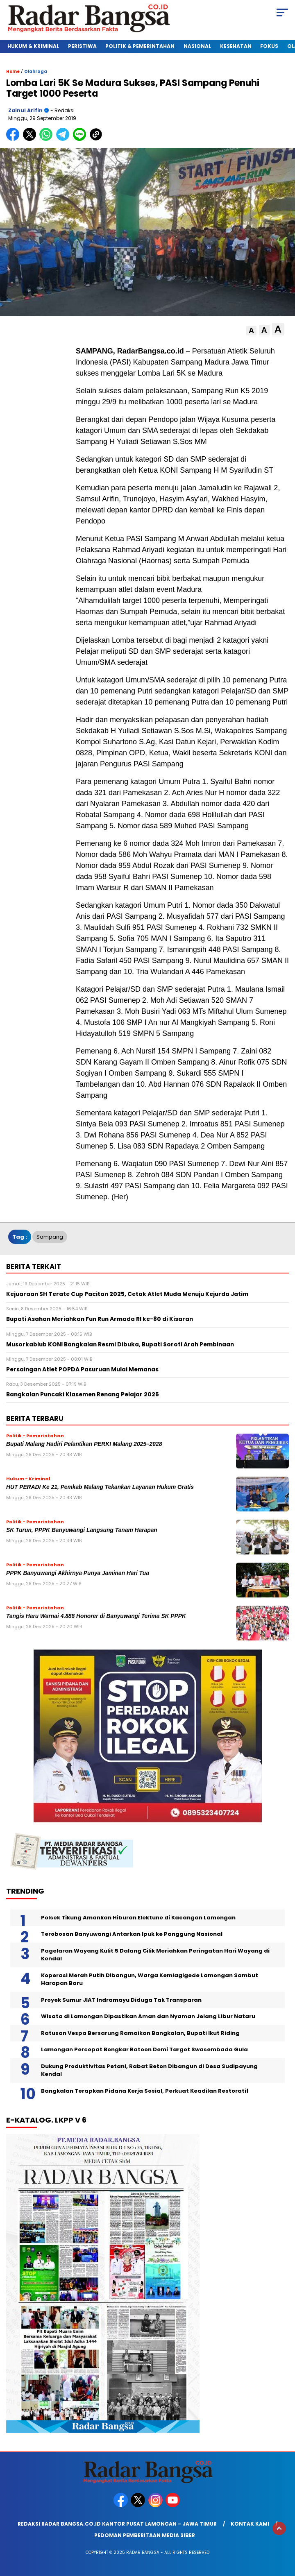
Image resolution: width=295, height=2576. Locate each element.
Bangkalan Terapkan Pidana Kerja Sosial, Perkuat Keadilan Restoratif (145, 2091)
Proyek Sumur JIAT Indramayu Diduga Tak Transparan (121, 2000)
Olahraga (35, 71)
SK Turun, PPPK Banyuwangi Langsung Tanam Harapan (81, 1530)
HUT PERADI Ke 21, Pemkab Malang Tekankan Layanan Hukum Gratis (100, 1487)
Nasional (197, 46)
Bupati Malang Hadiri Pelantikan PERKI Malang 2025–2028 (84, 1444)
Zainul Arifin (25, 110)
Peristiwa (82, 46)
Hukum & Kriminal (33, 46)
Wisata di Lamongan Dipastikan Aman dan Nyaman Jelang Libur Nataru (148, 2016)
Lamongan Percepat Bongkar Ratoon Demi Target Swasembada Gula (144, 2049)
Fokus (269, 46)
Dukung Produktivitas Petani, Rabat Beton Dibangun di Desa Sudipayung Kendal (149, 2070)
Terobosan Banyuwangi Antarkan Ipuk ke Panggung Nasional (131, 1934)
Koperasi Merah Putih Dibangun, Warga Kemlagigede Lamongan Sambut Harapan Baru (149, 1979)
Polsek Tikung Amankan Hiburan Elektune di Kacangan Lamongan (138, 1917)
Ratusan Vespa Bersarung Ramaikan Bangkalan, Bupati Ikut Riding (140, 2033)
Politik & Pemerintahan (140, 46)
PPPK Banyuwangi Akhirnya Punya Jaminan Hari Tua (77, 1573)
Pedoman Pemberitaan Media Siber (144, 2535)
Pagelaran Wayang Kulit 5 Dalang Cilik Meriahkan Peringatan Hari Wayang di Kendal (155, 1955)
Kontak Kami (250, 2523)
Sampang (49, 1237)
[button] (251, 330)
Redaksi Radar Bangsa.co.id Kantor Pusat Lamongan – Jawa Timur (117, 2523)
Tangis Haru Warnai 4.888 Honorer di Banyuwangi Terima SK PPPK (96, 1616)
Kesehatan (236, 46)
